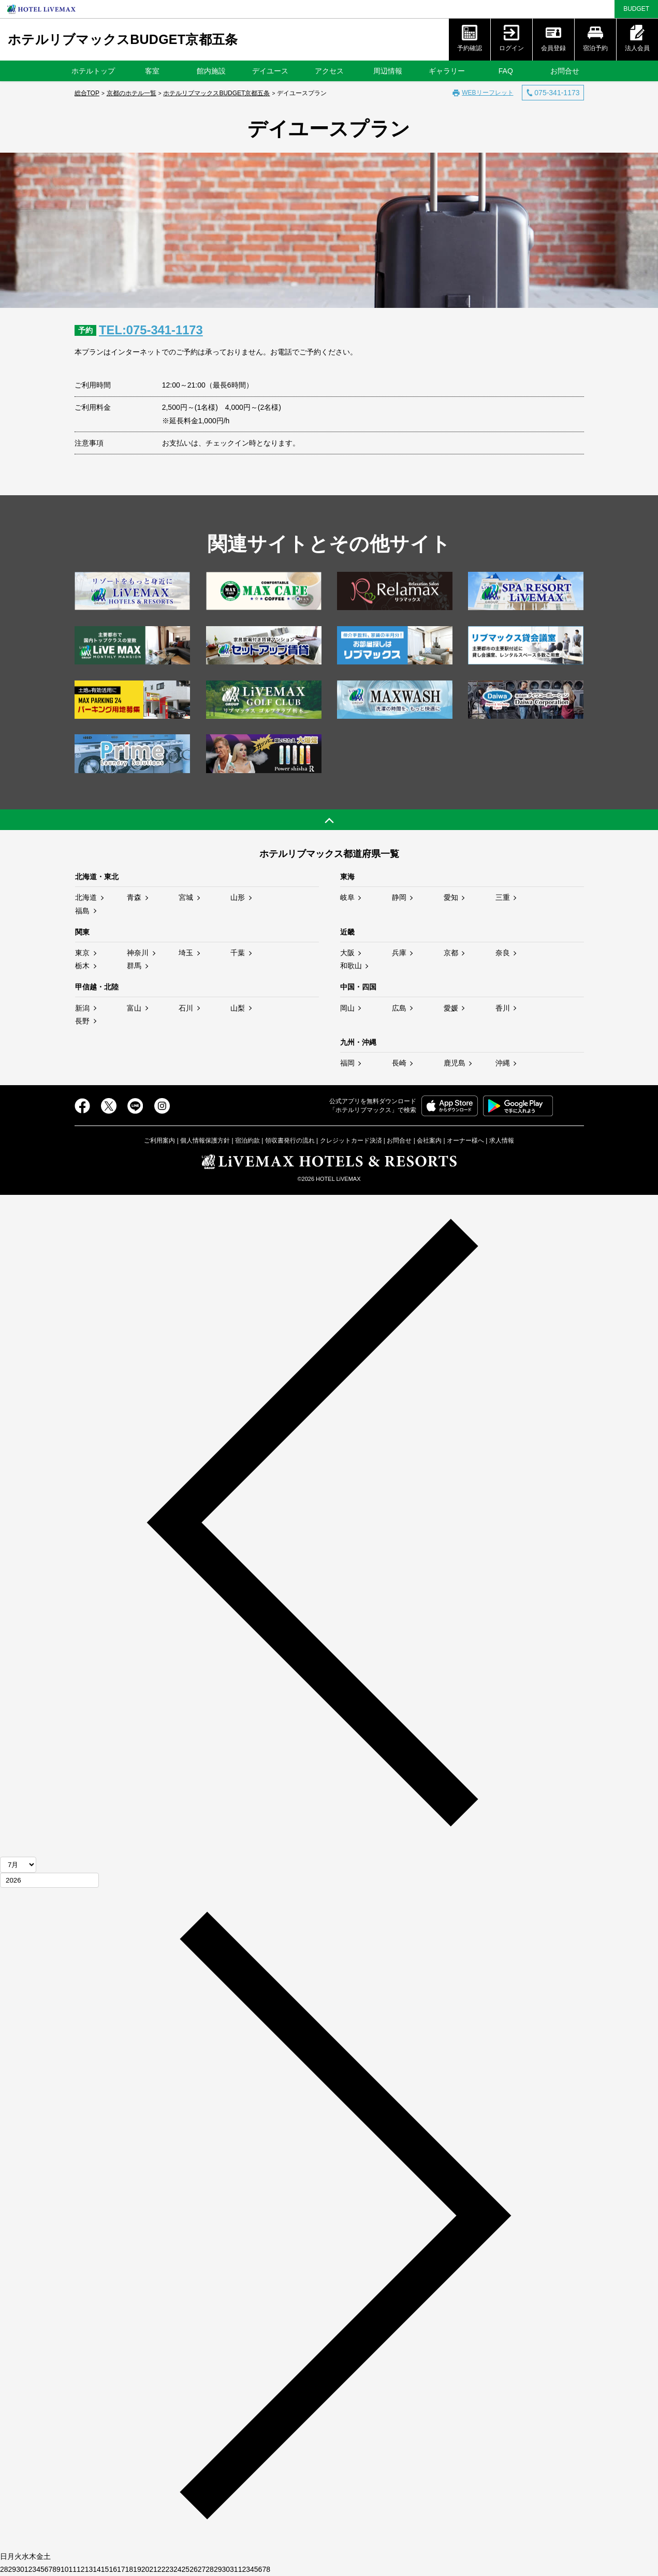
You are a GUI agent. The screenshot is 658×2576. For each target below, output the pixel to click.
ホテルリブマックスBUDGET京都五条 (123, 39)
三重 (502, 897)
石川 (186, 1007)
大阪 (347, 953)
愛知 (451, 897)
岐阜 (347, 897)
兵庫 (399, 953)
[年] (49, 1880)
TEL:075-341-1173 (153, 329)
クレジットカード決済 (351, 1140)
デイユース (270, 71)
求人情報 (501, 1140)
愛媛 (451, 1007)
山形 (237, 897)
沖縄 (502, 1063)
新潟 (82, 1007)
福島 (82, 910)
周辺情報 (387, 71)
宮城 (186, 897)
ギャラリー (447, 71)
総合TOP (87, 93)
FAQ (506, 71)
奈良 (502, 953)
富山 (134, 1007)
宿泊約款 (247, 1140)
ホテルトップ (93, 71)
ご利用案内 (159, 1140)
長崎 (399, 1063)
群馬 (134, 965)
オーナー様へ (465, 1140)
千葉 (237, 953)
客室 (152, 71)
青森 (134, 897)
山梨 (237, 1007)
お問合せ (564, 71)
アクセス (329, 71)
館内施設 (211, 71)
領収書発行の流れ (290, 1140)
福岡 (347, 1063)
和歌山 (351, 965)
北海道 (86, 897)
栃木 (82, 965)
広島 (399, 1007)
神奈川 (138, 953)
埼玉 (186, 953)
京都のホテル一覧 (131, 93)
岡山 (347, 1007)
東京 (82, 953)
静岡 (399, 897)
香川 (502, 1007)
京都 (451, 953)
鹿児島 (454, 1063)
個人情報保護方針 (205, 1140)
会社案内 (429, 1140)
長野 (82, 1020)
